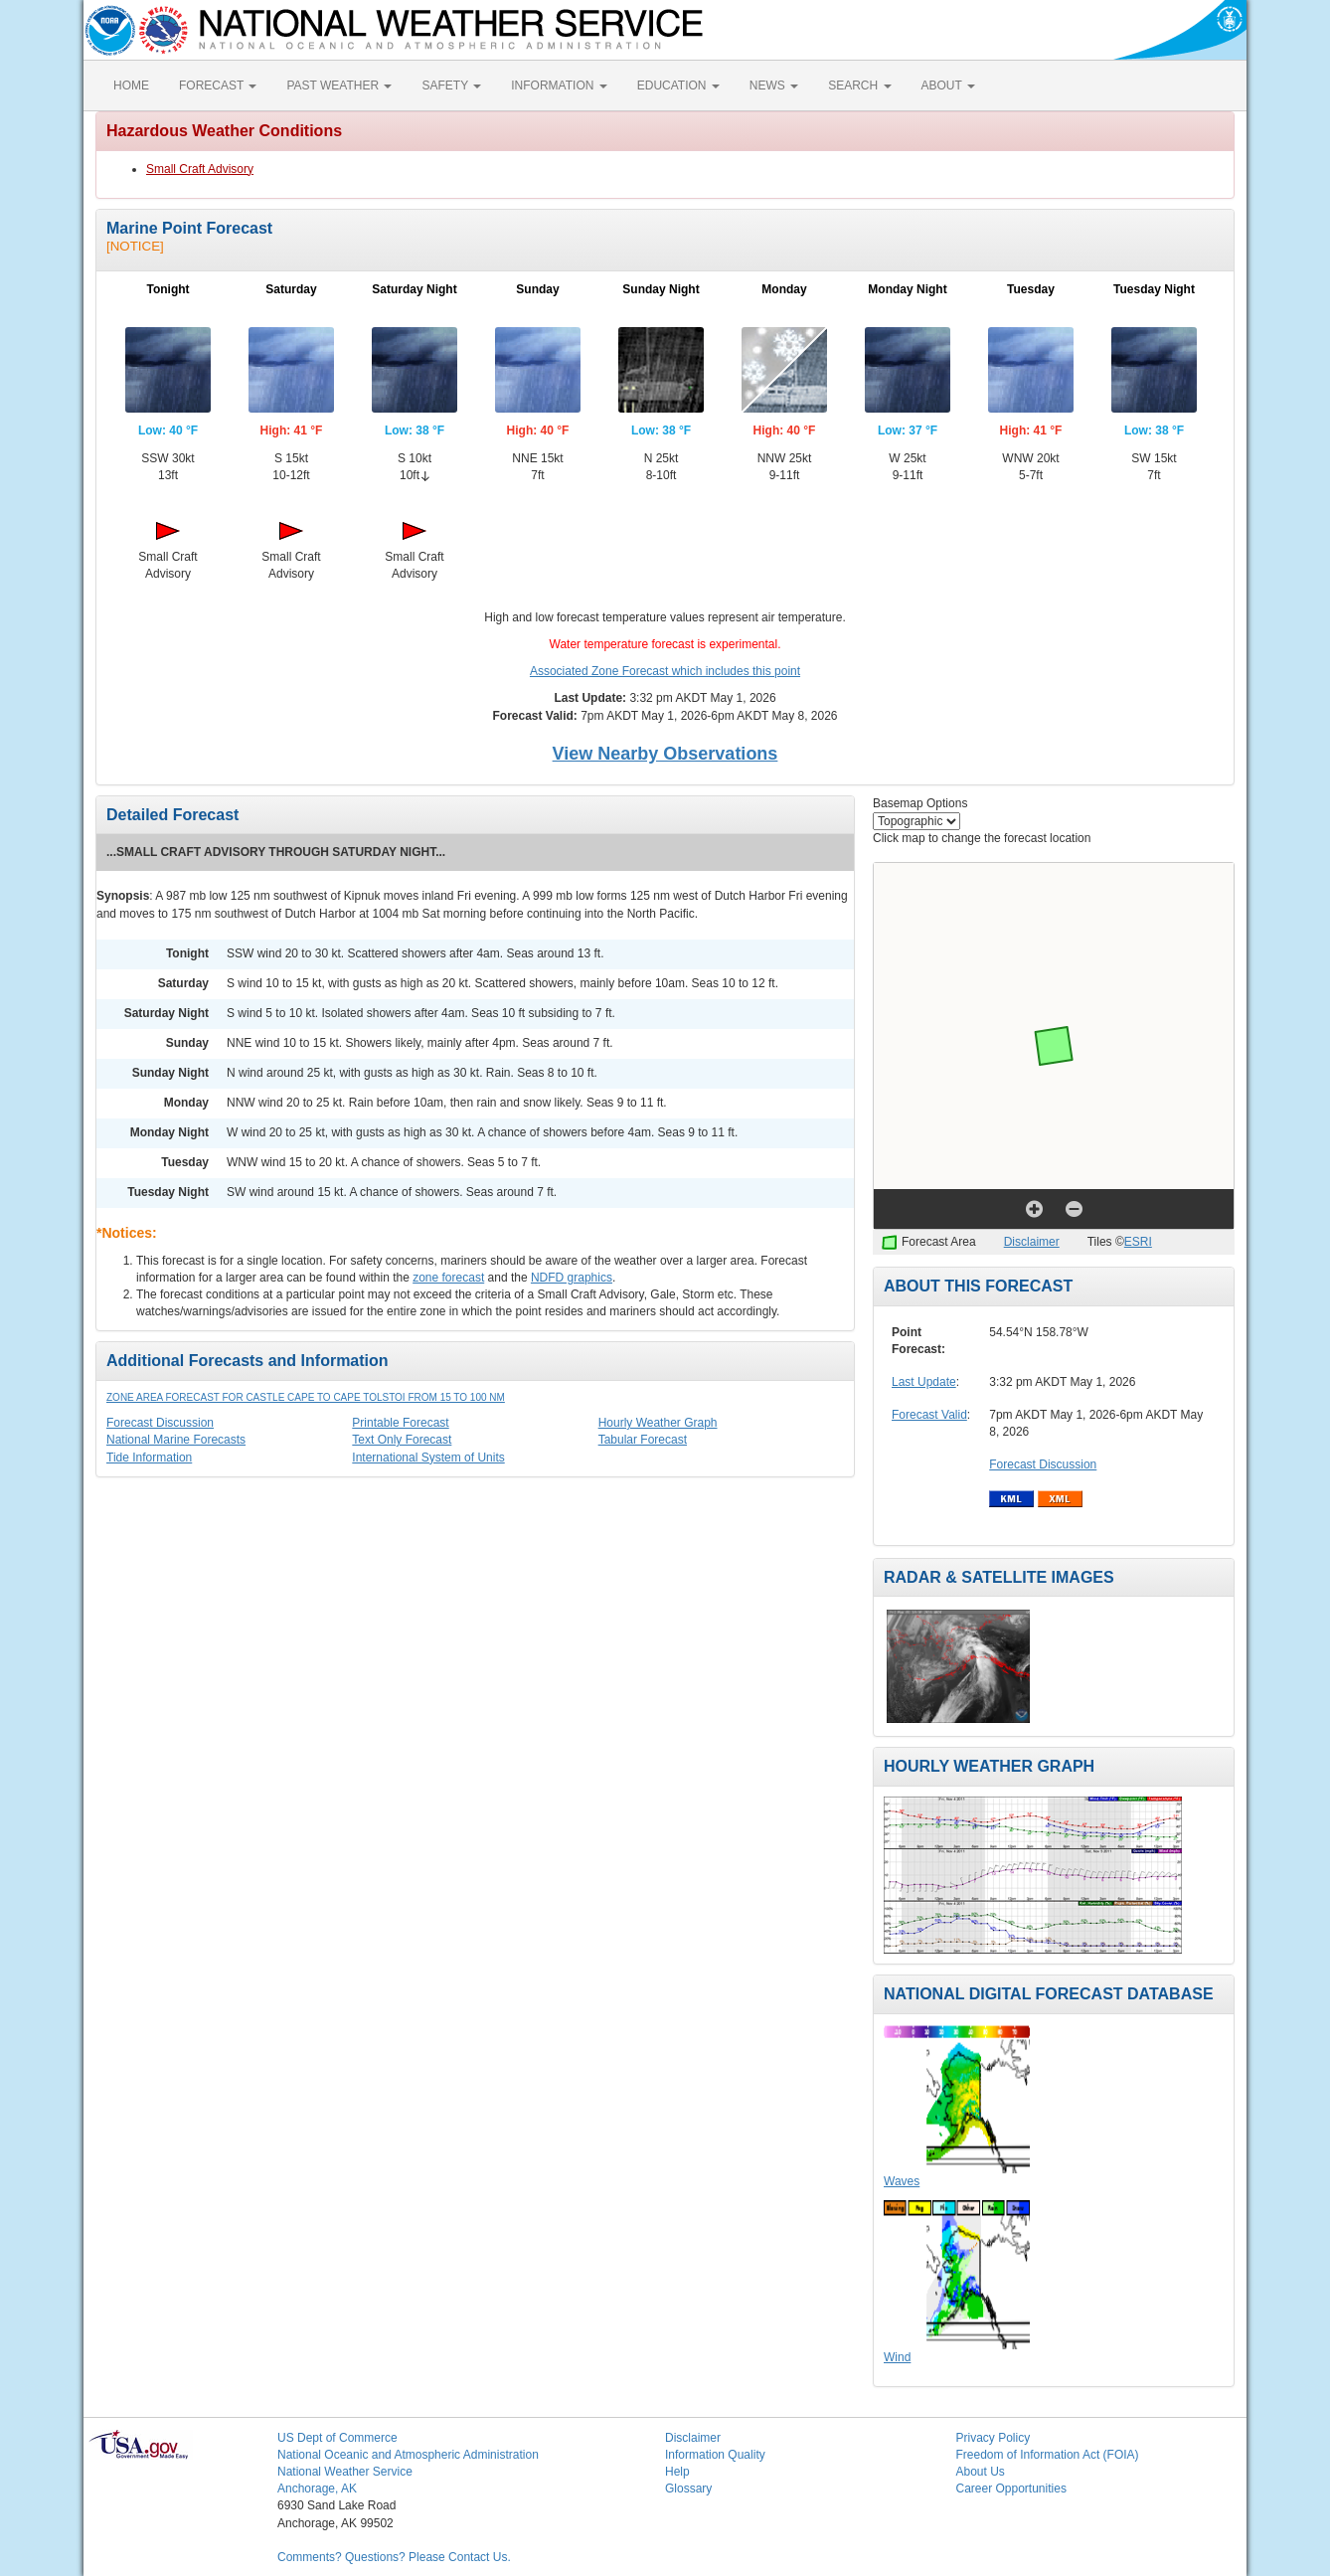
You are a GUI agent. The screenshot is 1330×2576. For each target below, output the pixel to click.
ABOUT (948, 85)
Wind (897, 2357)
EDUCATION (678, 85)
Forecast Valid (929, 1415)
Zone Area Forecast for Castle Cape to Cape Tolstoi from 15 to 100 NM (305, 1397)
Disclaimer (1032, 1242)
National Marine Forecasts (176, 1440)
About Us (980, 2472)
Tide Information (149, 1457)
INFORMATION (558, 85)
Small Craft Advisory (199, 169)
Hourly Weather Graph (658, 1423)
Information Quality (715, 2455)
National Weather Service (345, 2472)
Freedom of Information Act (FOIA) (1047, 2455)
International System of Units (428, 1457)
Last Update (924, 1382)
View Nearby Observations (665, 754)
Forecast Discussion (160, 1423)
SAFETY (451, 85)
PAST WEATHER (339, 85)
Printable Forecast (400, 1423)
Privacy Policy (993, 2438)
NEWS (773, 85)
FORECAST (217, 85)
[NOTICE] (135, 246)
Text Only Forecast (401, 1440)
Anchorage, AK (317, 2488)
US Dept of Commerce (337, 2438)
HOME (131, 85)
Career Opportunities (1011, 2488)
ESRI (1138, 1242)
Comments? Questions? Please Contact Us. (394, 2557)
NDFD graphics (571, 1278)
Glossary (688, 2488)
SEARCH (859, 85)
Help (677, 2472)
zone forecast (448, 1278)
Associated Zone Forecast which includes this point (665, 671)
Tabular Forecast (642, 1440)
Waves (901, 2181)
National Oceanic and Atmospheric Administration (408, 2455)
